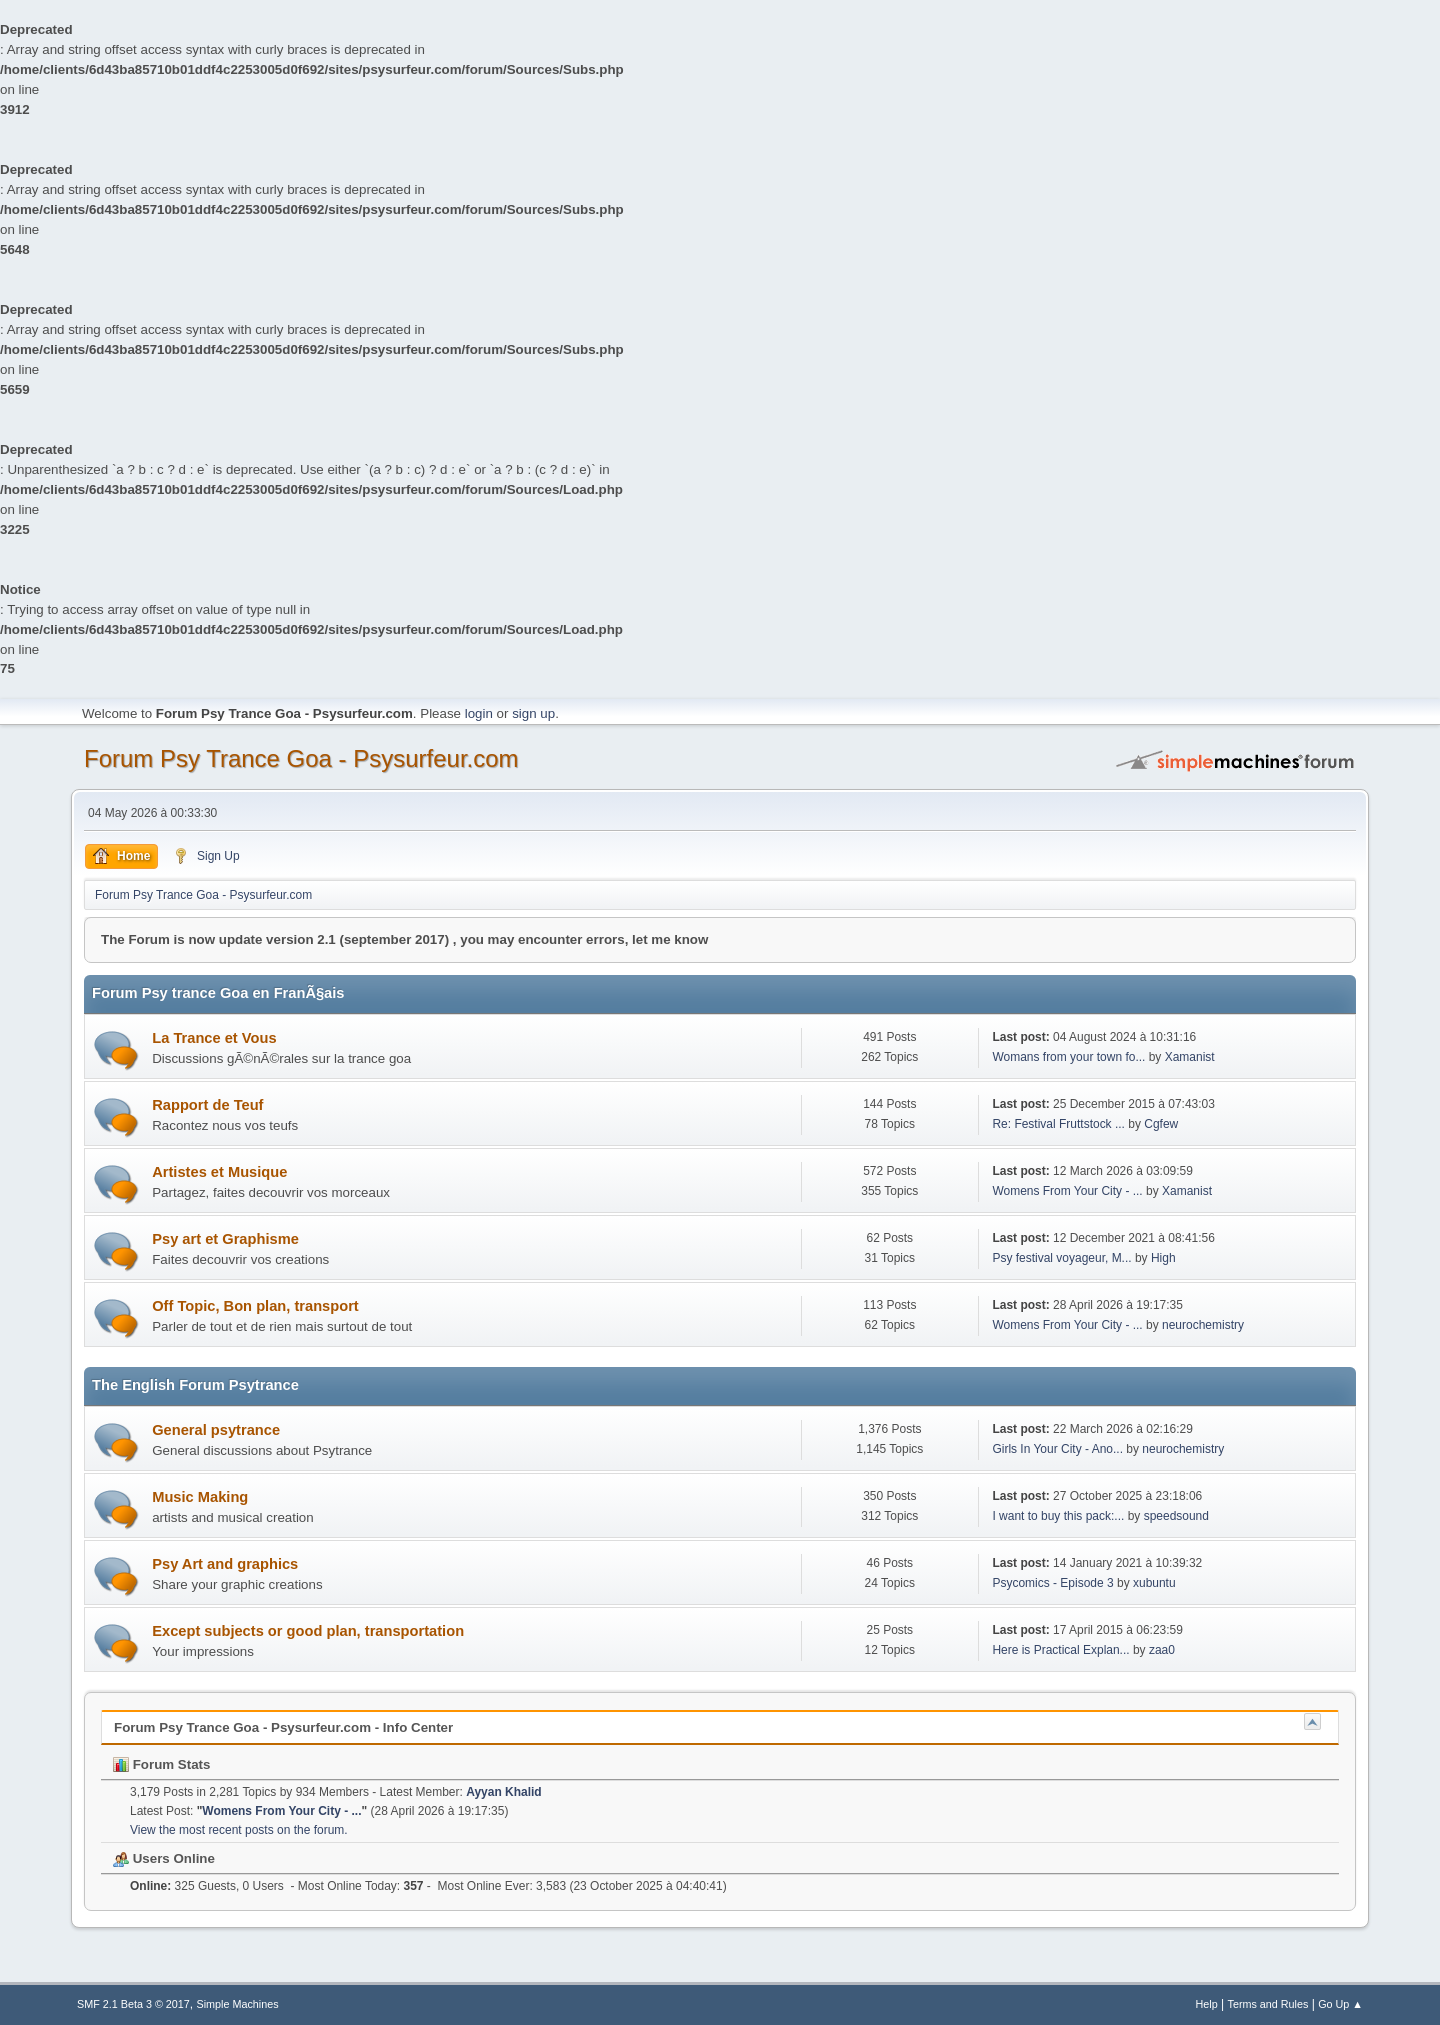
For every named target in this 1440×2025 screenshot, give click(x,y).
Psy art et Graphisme (225, 1239)
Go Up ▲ (1340, 2004)
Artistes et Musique (219, 1172)
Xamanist (1190, 1057)
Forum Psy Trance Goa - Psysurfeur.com (301, 758)
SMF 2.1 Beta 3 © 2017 (133, 2004)
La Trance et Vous (214, 1038)
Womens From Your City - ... (1067, 1191)
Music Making (200, 1497)
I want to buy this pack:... (1058, 1516)
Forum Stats (161, 1764)
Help (1207, 2004)
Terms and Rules (1268, 2004)
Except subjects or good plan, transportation (308, 1631)
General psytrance (216, 1430)
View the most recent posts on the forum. (239, 1830)
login (479, 713)
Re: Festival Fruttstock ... (1058, 1124)
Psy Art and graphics (225, 1564)
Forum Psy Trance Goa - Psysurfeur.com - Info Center (283, 1727)
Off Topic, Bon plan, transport (255, 1306)
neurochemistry (1203, 1325)
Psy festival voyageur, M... (1061, 1258)
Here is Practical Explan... (1060, 1650)
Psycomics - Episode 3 (1052, 1583)
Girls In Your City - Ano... (1057, 1449)
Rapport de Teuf (207, 1105)
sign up (533, 713)
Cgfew (1161, 1124)
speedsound (1176, 1516)
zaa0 (1162, 1650)
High (1163, 1258)
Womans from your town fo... (1068, 1057)
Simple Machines (238, 2004)
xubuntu (1154, 1583)
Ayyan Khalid (503, 1792)
